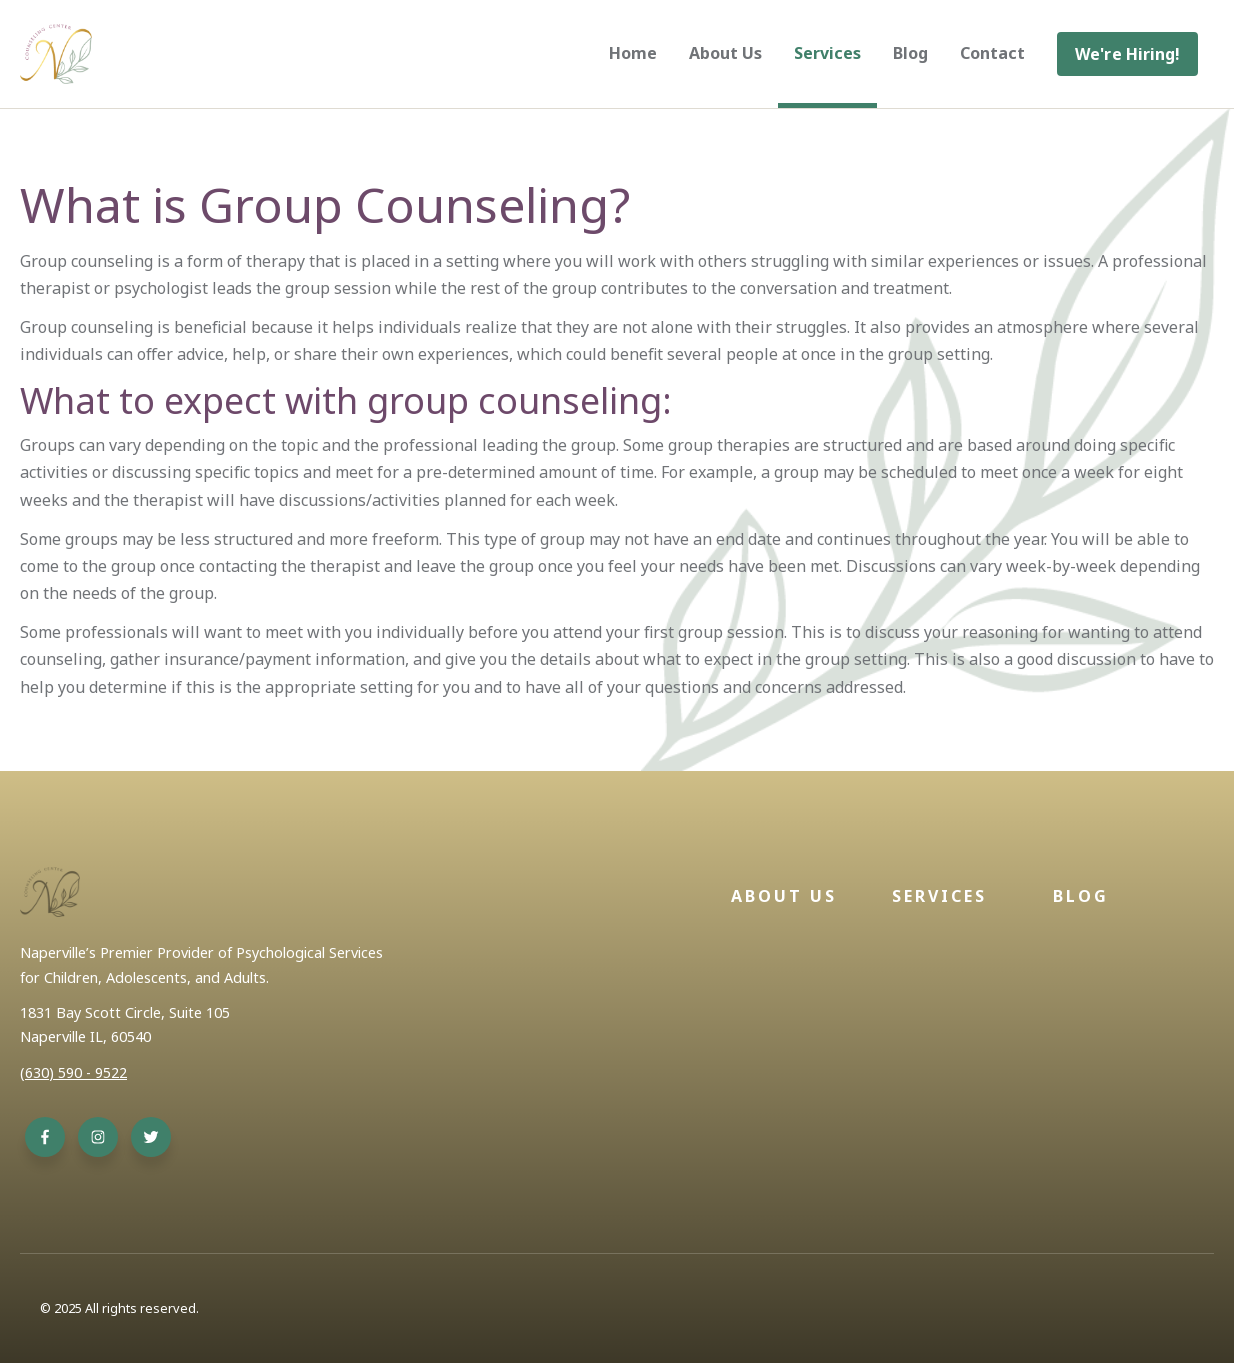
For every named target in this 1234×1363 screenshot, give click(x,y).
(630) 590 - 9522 (73, 1072)
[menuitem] (1127, 54)
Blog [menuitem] (910, 53)
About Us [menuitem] (725, 53)
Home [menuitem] (633, 53)
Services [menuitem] (827, 53)
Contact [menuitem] (992, 53)
